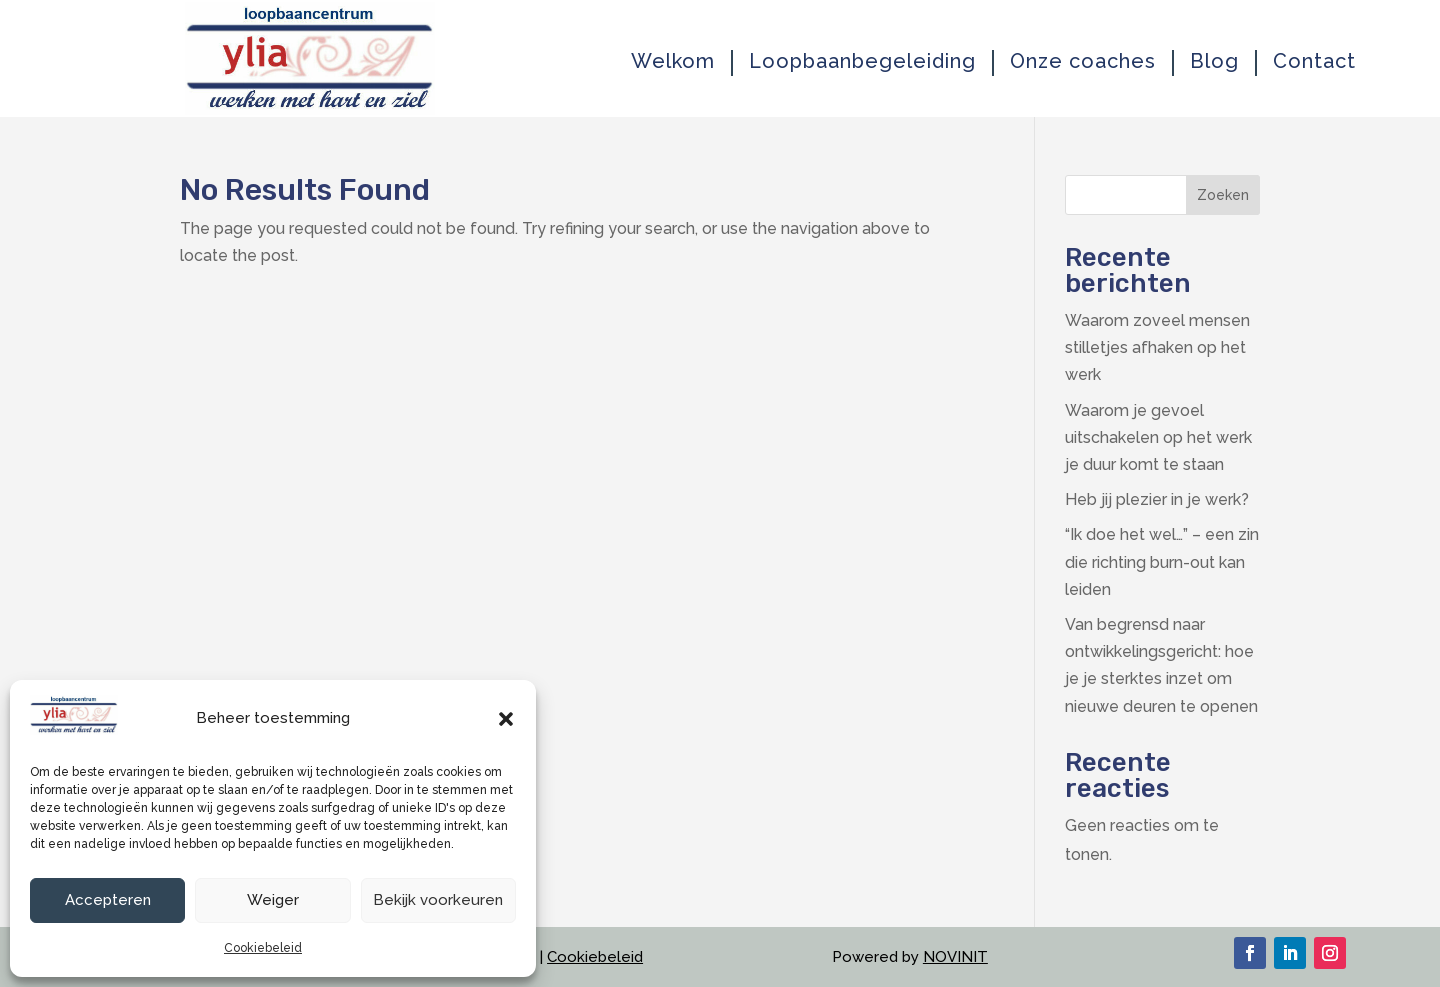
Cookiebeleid (263, 948)
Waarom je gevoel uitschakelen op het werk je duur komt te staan (1158, 437)
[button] (506, 719)
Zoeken (1223, 195)
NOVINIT (955, 957)
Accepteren (108, 900)
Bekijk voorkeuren (438, 900)
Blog (1214, 61)
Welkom (673, 61)
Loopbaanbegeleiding (862, 61)
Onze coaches (1083, 61)
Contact (1314, 61)
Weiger (273, 900)
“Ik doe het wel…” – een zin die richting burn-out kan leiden (1162, 561)
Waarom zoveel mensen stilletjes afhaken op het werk (1157, 347)
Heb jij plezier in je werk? (1157, 499)
